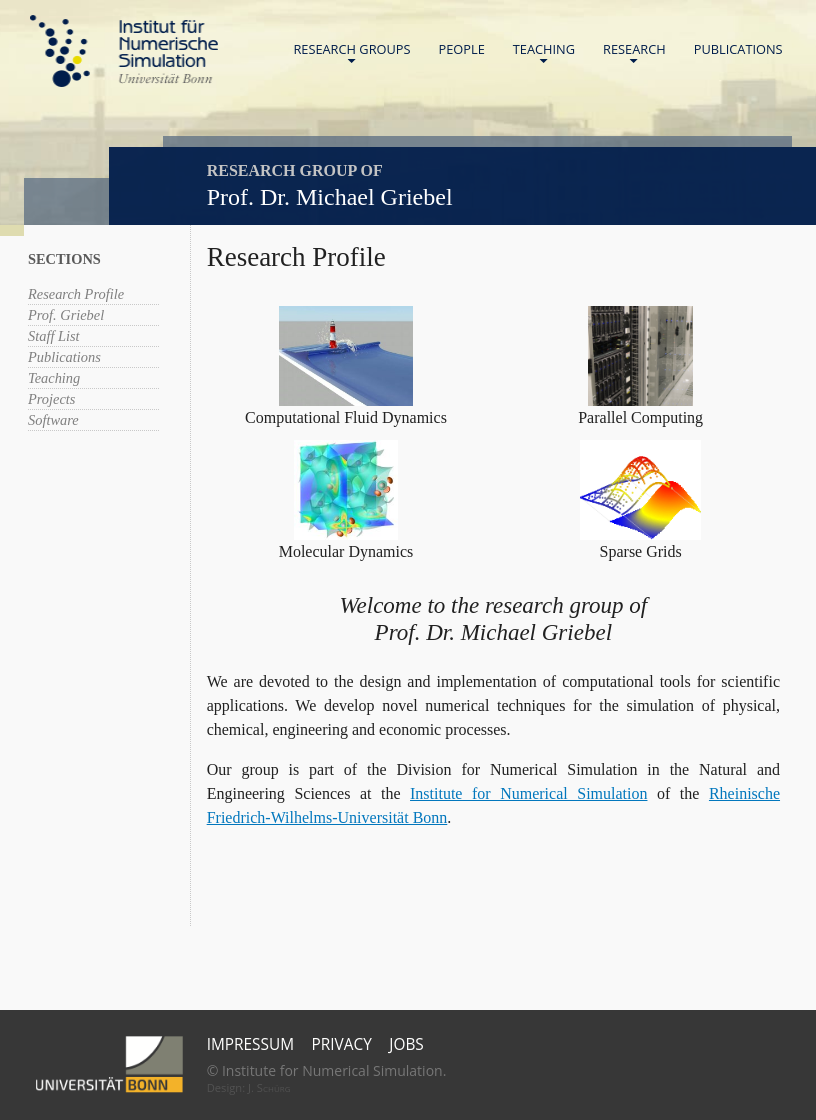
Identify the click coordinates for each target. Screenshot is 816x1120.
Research (634, 53)
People (462, 49)
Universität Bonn (165, 78)
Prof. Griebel (66, 315)
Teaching (544, 53)
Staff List (54, 336)
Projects (51, 399)
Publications (738, 49)
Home (124, 51)
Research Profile (76, 294)
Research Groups (351, 53)
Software (53, 420)
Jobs (406, 1044)
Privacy (342, 1044)
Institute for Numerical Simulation (528, 793)
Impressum (250, 1044)
